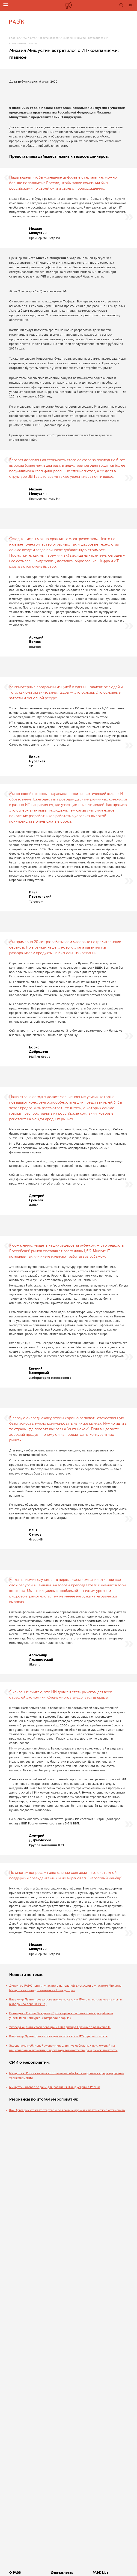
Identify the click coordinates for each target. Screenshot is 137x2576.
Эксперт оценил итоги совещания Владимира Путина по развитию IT (59, 2027)
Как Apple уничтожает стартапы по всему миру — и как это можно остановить (67, 2110)
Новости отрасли (49, 37)
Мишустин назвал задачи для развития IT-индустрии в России (54, 2087)
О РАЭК (15, 2572)
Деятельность (62, 2572)
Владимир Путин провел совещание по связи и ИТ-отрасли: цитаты (58, 2036)
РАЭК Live (28, 37)
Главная (14, 37)
